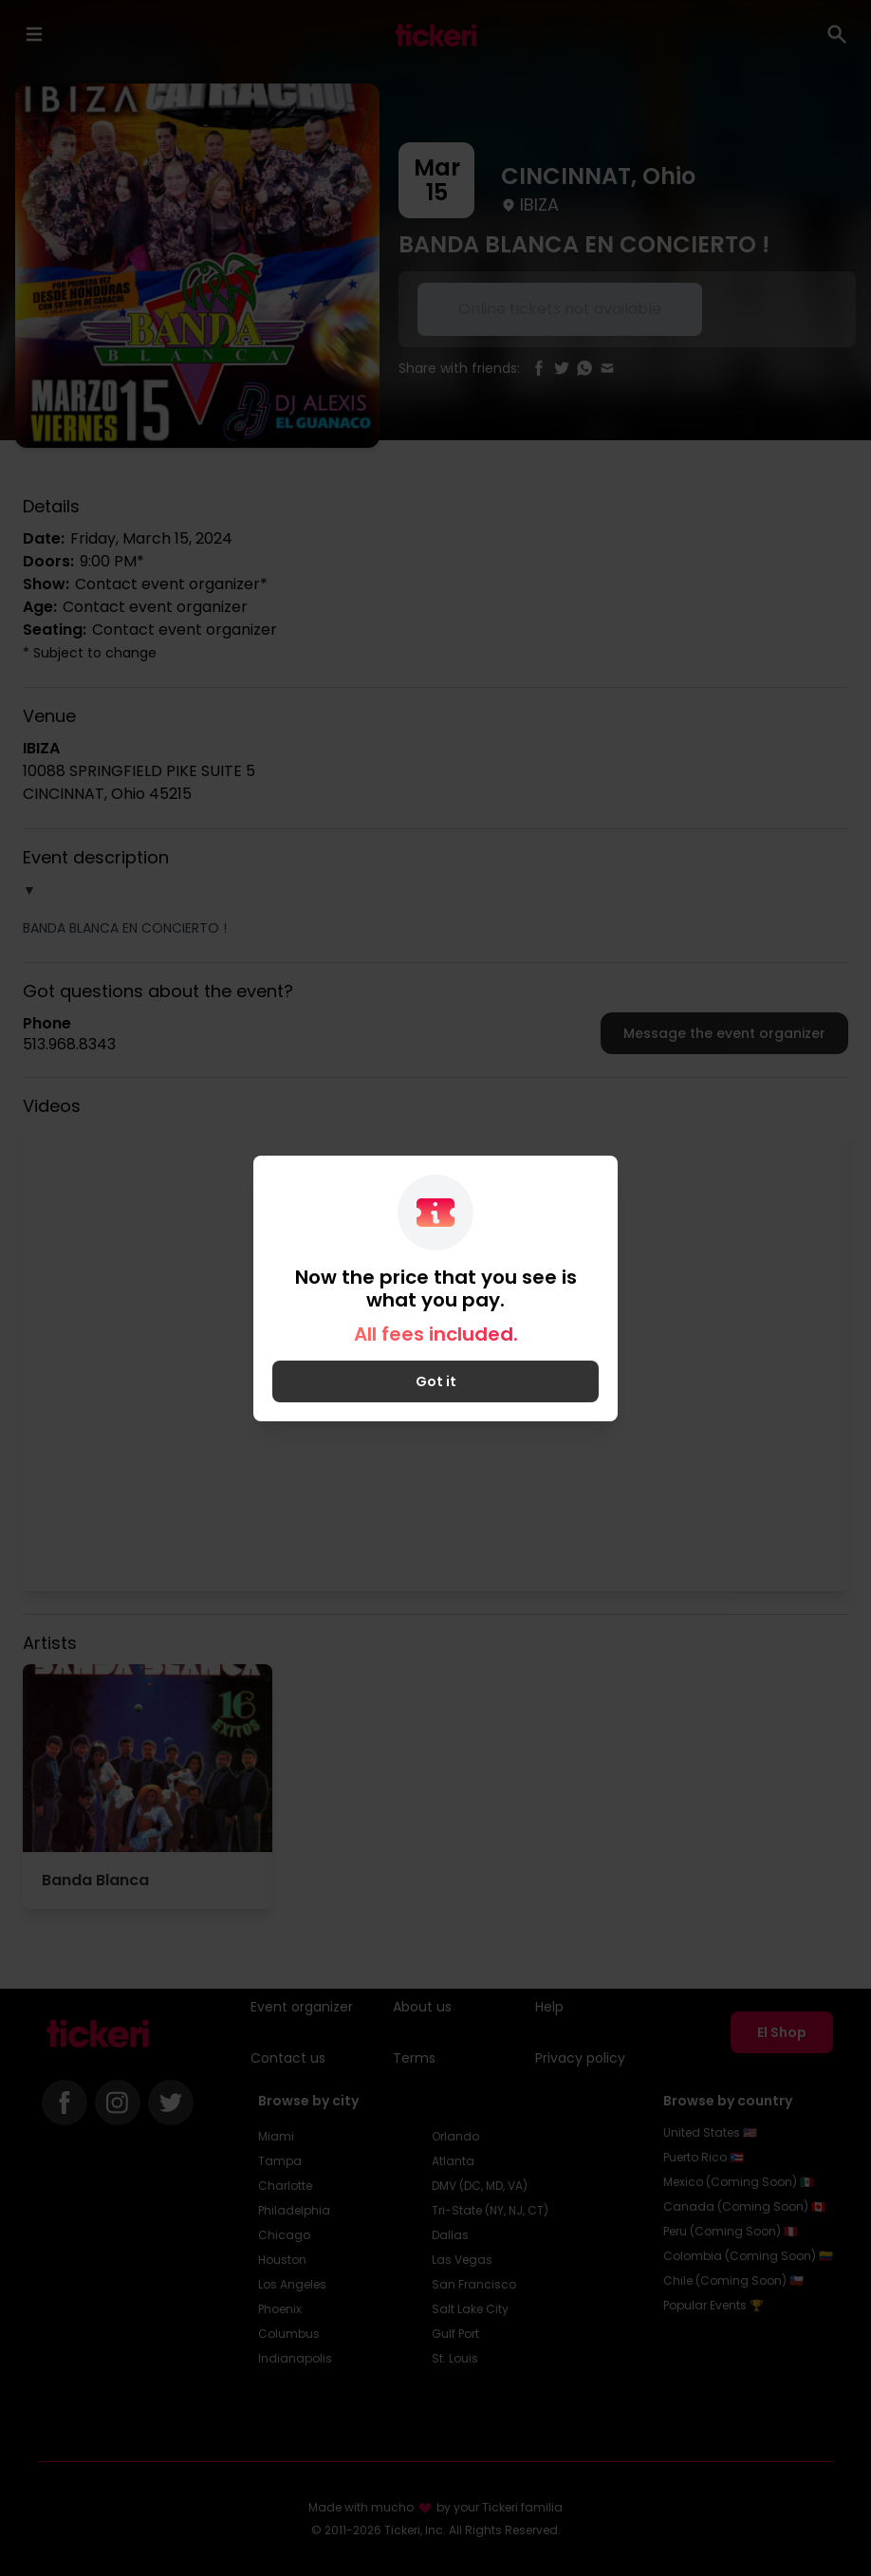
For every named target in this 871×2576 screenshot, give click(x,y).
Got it (436, 1381)
